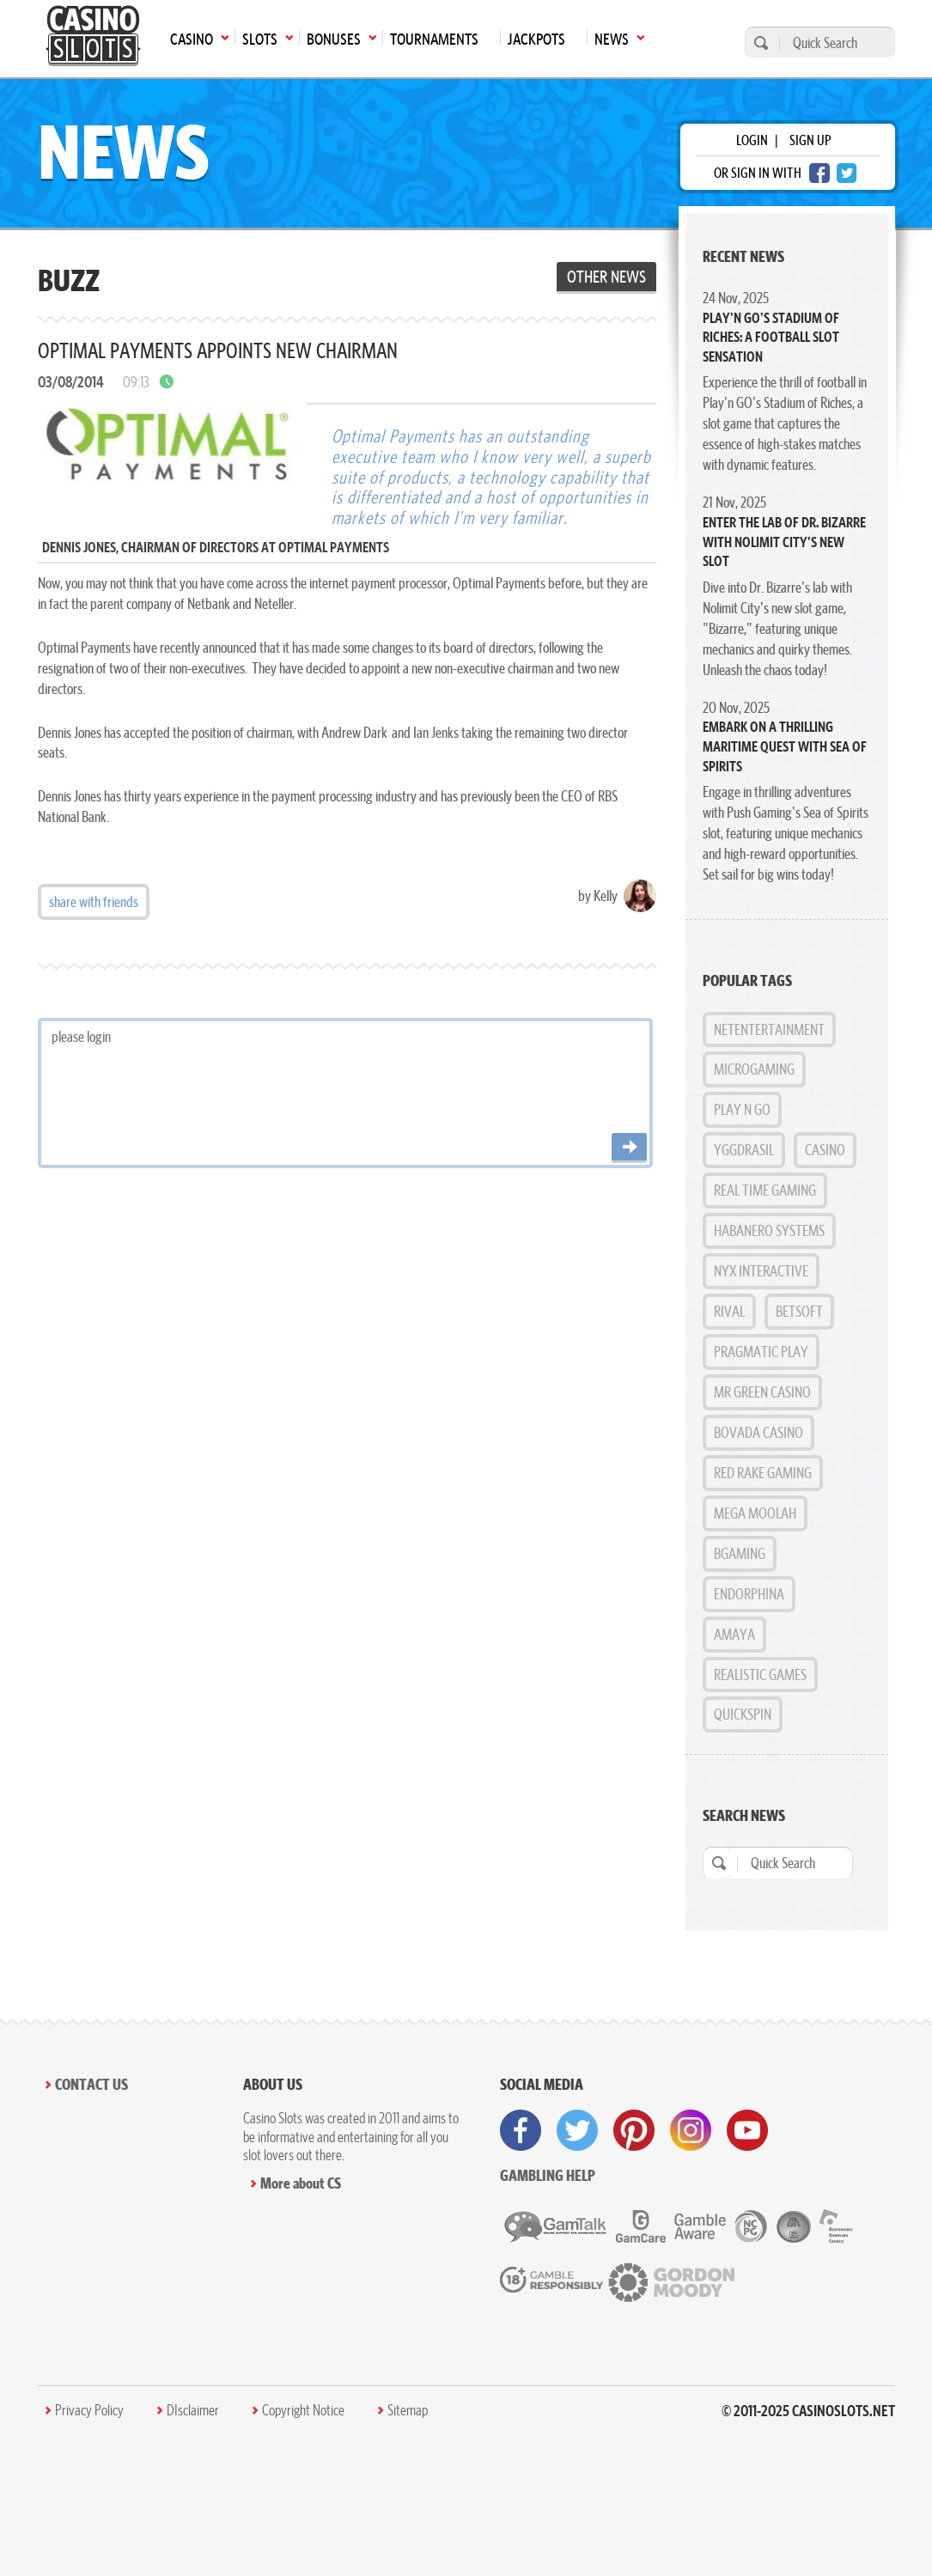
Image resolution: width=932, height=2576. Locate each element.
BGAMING (739, 1553)
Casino (825, 1150)
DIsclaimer (193, 2410)
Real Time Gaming (765, 1190)
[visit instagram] (690, 2130)
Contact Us (91, 2084)
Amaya (734, 1634)
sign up (810, 140)
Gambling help (547, 2175)
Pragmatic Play (761, 1352)
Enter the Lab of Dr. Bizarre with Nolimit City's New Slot (784, 541)
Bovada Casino (758, 1432)
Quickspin (742, 1714)
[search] (758, 42)
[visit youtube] (747, 2130)
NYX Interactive (761, 1271)
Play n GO (742, 1109)
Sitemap (407, 2410)
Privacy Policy (89, 2410)
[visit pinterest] (634, 2130)
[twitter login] (847, 173)
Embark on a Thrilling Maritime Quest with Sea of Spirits (785, 746)
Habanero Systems (769, 1230)
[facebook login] (819, 173)
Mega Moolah (755, 1513)
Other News (606, 276)
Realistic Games (760, 1675)
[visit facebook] (520, 2130)
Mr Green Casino (762, 1392)
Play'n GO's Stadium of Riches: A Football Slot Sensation (771, 337)
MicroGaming (754, 1069)
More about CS (300, 2183)
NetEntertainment (769, 1029)
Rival (729, 1311)
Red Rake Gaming (763, 1473)
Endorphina (749, 1594)
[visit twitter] (577, 2130)
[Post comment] (629, 1148)
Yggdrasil (744, 1150)
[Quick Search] (832, 42)
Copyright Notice (303, 2410)
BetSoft (799, 1311)
